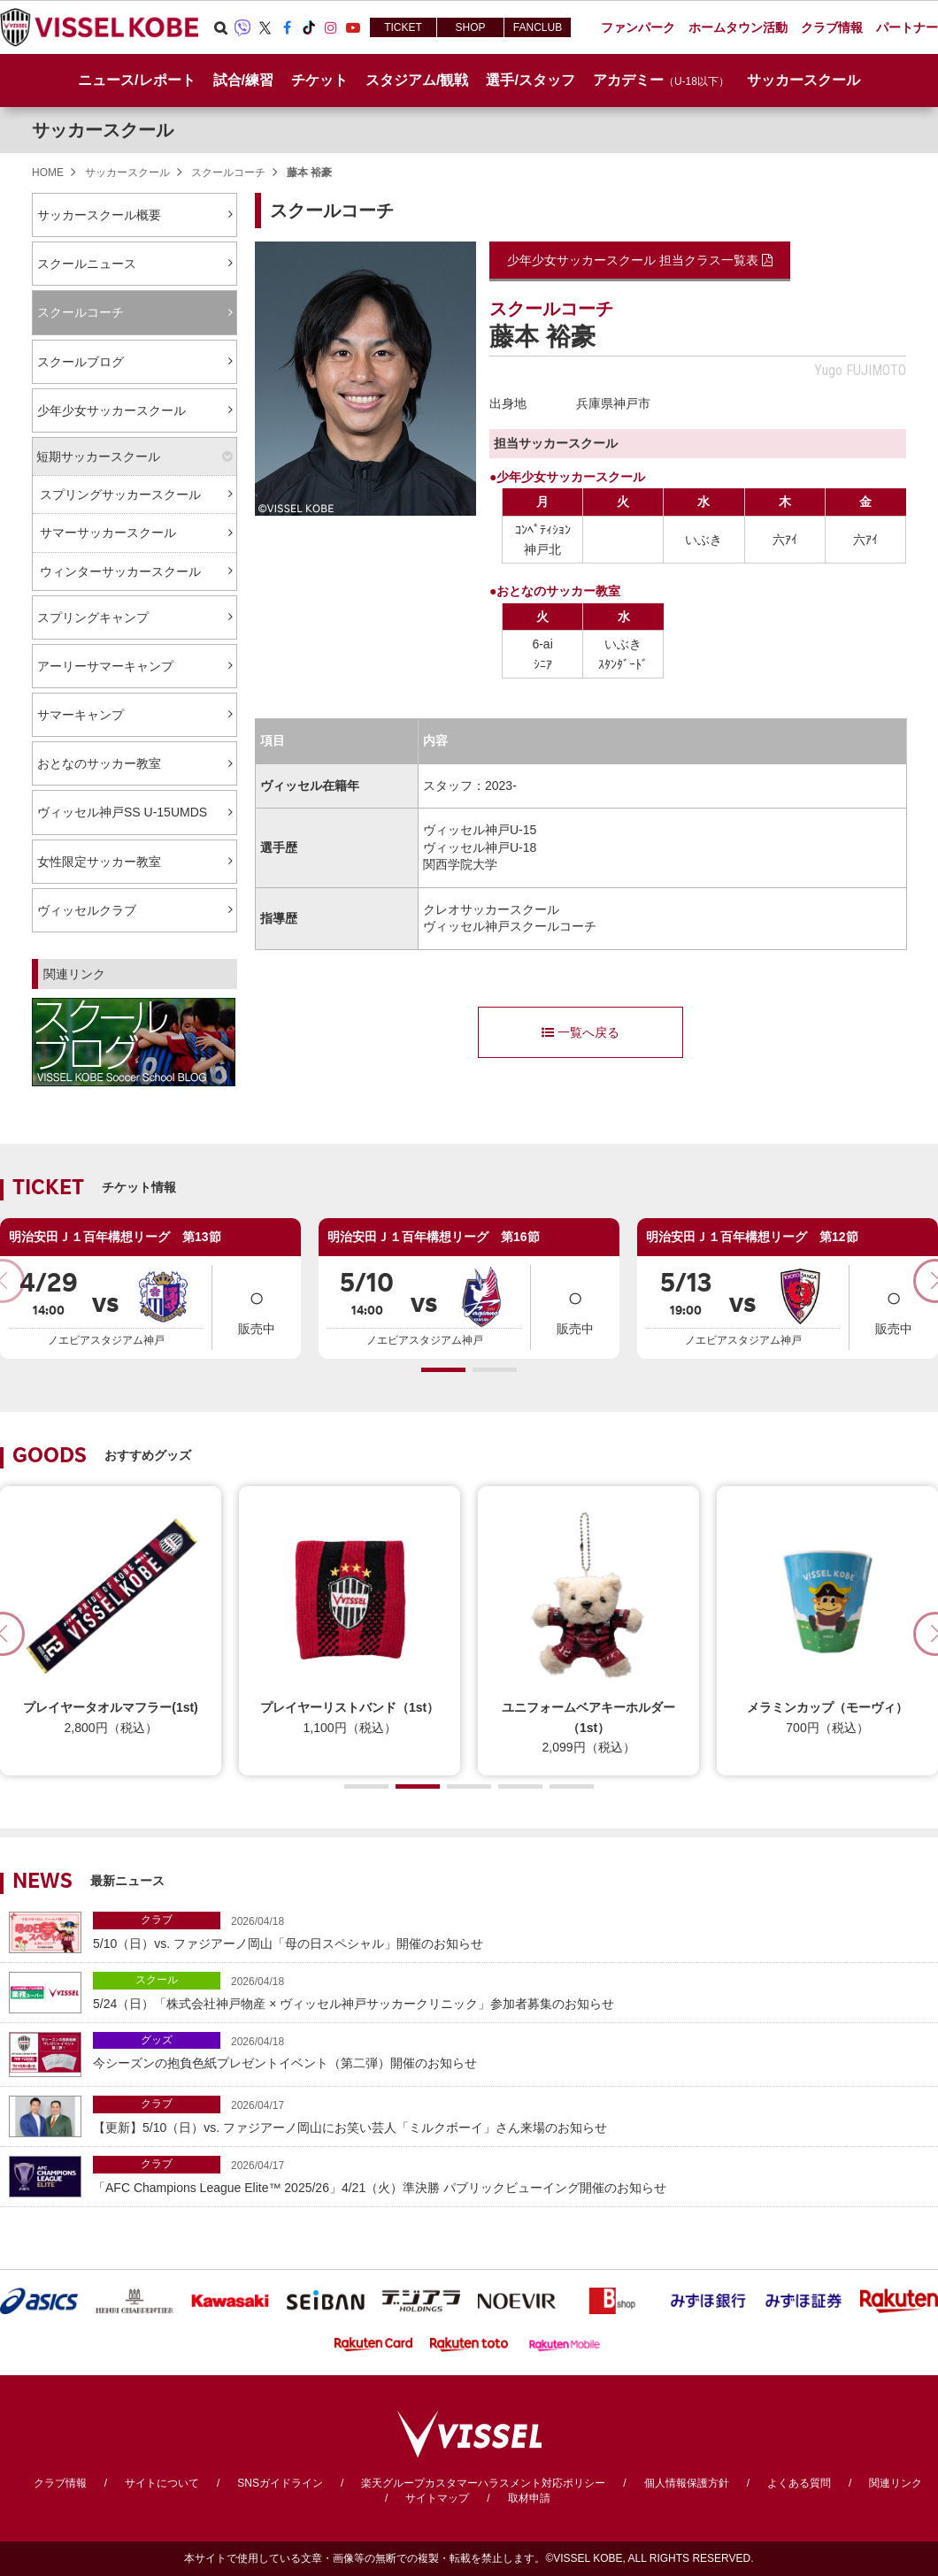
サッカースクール (102, 130)
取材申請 (529, 2498)
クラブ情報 (60, 2483)
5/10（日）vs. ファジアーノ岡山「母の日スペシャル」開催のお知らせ (511, 1931)
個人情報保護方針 (686, 2483)
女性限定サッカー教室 (99, 862)
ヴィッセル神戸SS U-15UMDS (122, 812)
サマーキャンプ (80, 715)
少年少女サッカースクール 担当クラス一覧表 (640, 260)
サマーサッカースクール (108, 532)
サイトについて (162, 2483)
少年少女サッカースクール (111, 410)
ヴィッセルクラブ (86, 910)
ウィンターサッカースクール (120, 571)
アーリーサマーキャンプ (105, 666)
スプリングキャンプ (93, 617)
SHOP (470, 27)
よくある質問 (799, 2483)
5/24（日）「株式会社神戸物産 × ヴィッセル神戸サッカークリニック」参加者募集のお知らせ (511, 1991)
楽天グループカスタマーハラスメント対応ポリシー (483, 2483)
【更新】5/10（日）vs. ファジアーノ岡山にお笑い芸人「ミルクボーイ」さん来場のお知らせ (511, 2115)
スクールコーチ (228, 172)
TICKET (403, 27)
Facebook (286, 27)
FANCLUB (537, 27)
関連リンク (895, 2483)
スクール (156, 1980)
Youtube (353, 27)
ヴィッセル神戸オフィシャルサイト (99, 27)
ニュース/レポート (136, 80)
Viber (242, 27)
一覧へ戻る (580, 1032)
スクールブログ (80, 362)
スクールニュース (86, 264)
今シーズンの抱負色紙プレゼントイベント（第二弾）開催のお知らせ (511, 2051)
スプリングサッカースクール (120, 494)
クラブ (157, 1919)
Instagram (331, 27)
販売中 (256, 1306)
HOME (48, 172)
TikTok (308, 27)
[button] (443, 1370)
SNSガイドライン (280, 2483)
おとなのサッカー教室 (99, 763)
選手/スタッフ (530, 80)
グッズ (157, 2040)
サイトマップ (437, 2498)
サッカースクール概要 (99, 215)
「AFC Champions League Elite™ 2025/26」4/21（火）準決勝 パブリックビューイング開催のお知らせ (511, 2175)
